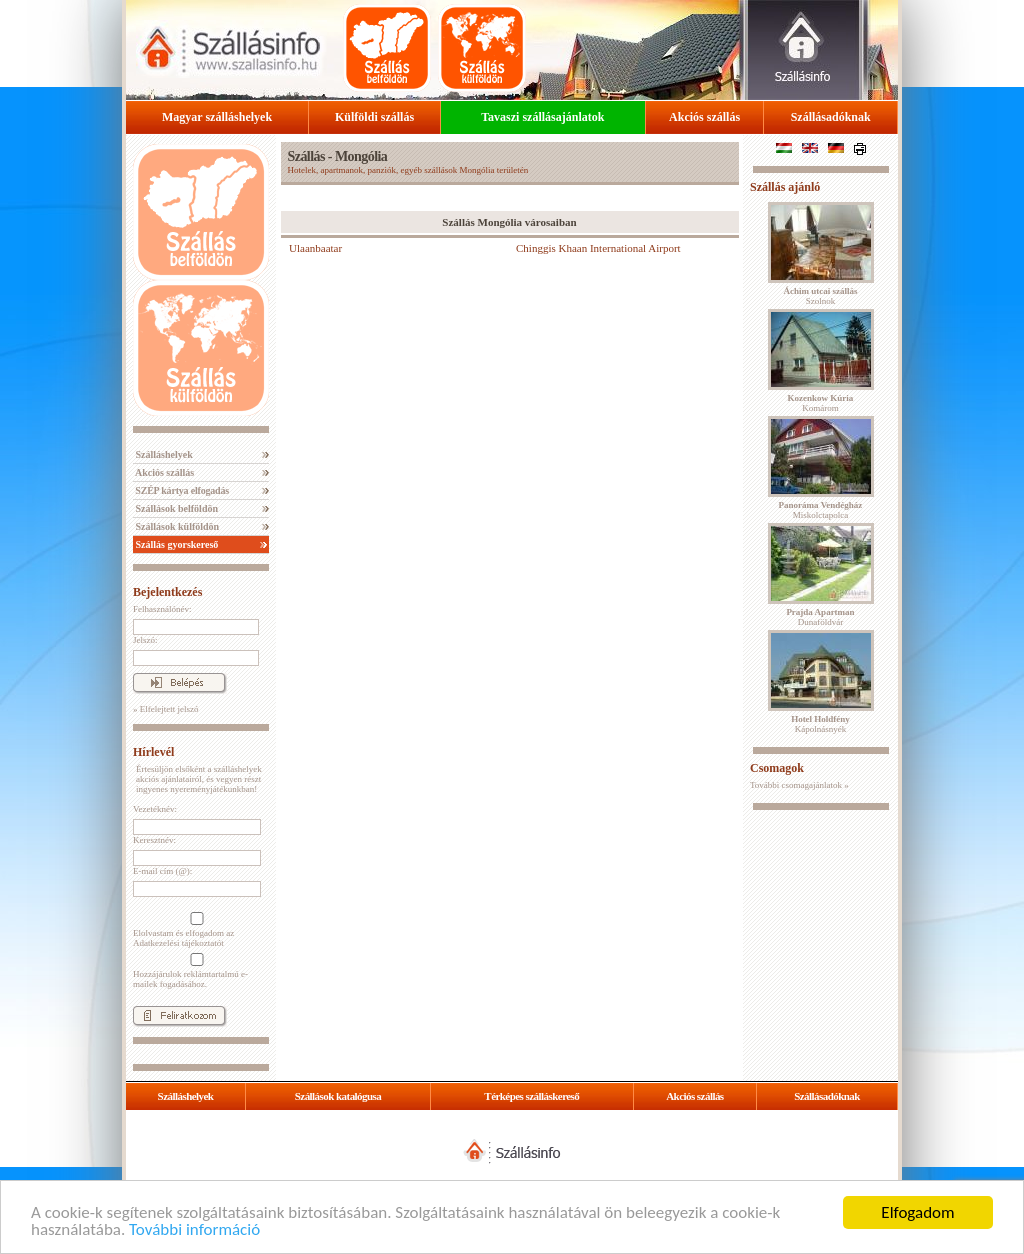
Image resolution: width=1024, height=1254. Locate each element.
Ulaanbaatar (315, 248)
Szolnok (821, 296)
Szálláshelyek (163, 454)
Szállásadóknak (831, 117)
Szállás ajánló (785, 187)
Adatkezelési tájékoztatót (178, 943)
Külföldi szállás (374, 117)
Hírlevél (153, 752)
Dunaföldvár (820, 617)
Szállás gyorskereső (175, 544)
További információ (194, 1230)
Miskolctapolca (821, 510)
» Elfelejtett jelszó (165, 709)
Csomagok (777, 768)
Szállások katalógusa (338, 1096)
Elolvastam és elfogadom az (195, 930)
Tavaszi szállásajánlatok (542, 117)
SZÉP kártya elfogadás (181, 490)
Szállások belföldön (175, 508)
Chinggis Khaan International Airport (598, 248)
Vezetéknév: (155, 809)
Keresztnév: (154, 840)
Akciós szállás (704, 117)
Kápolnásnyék (820, 724)
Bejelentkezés (167, 592)
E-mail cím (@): (162, 871)
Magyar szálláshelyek (217, 117)
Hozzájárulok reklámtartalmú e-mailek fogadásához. (195, 971)
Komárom (821, 403)
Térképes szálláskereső (531, 1096)
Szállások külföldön (176, 526)
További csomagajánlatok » (799, 785)
